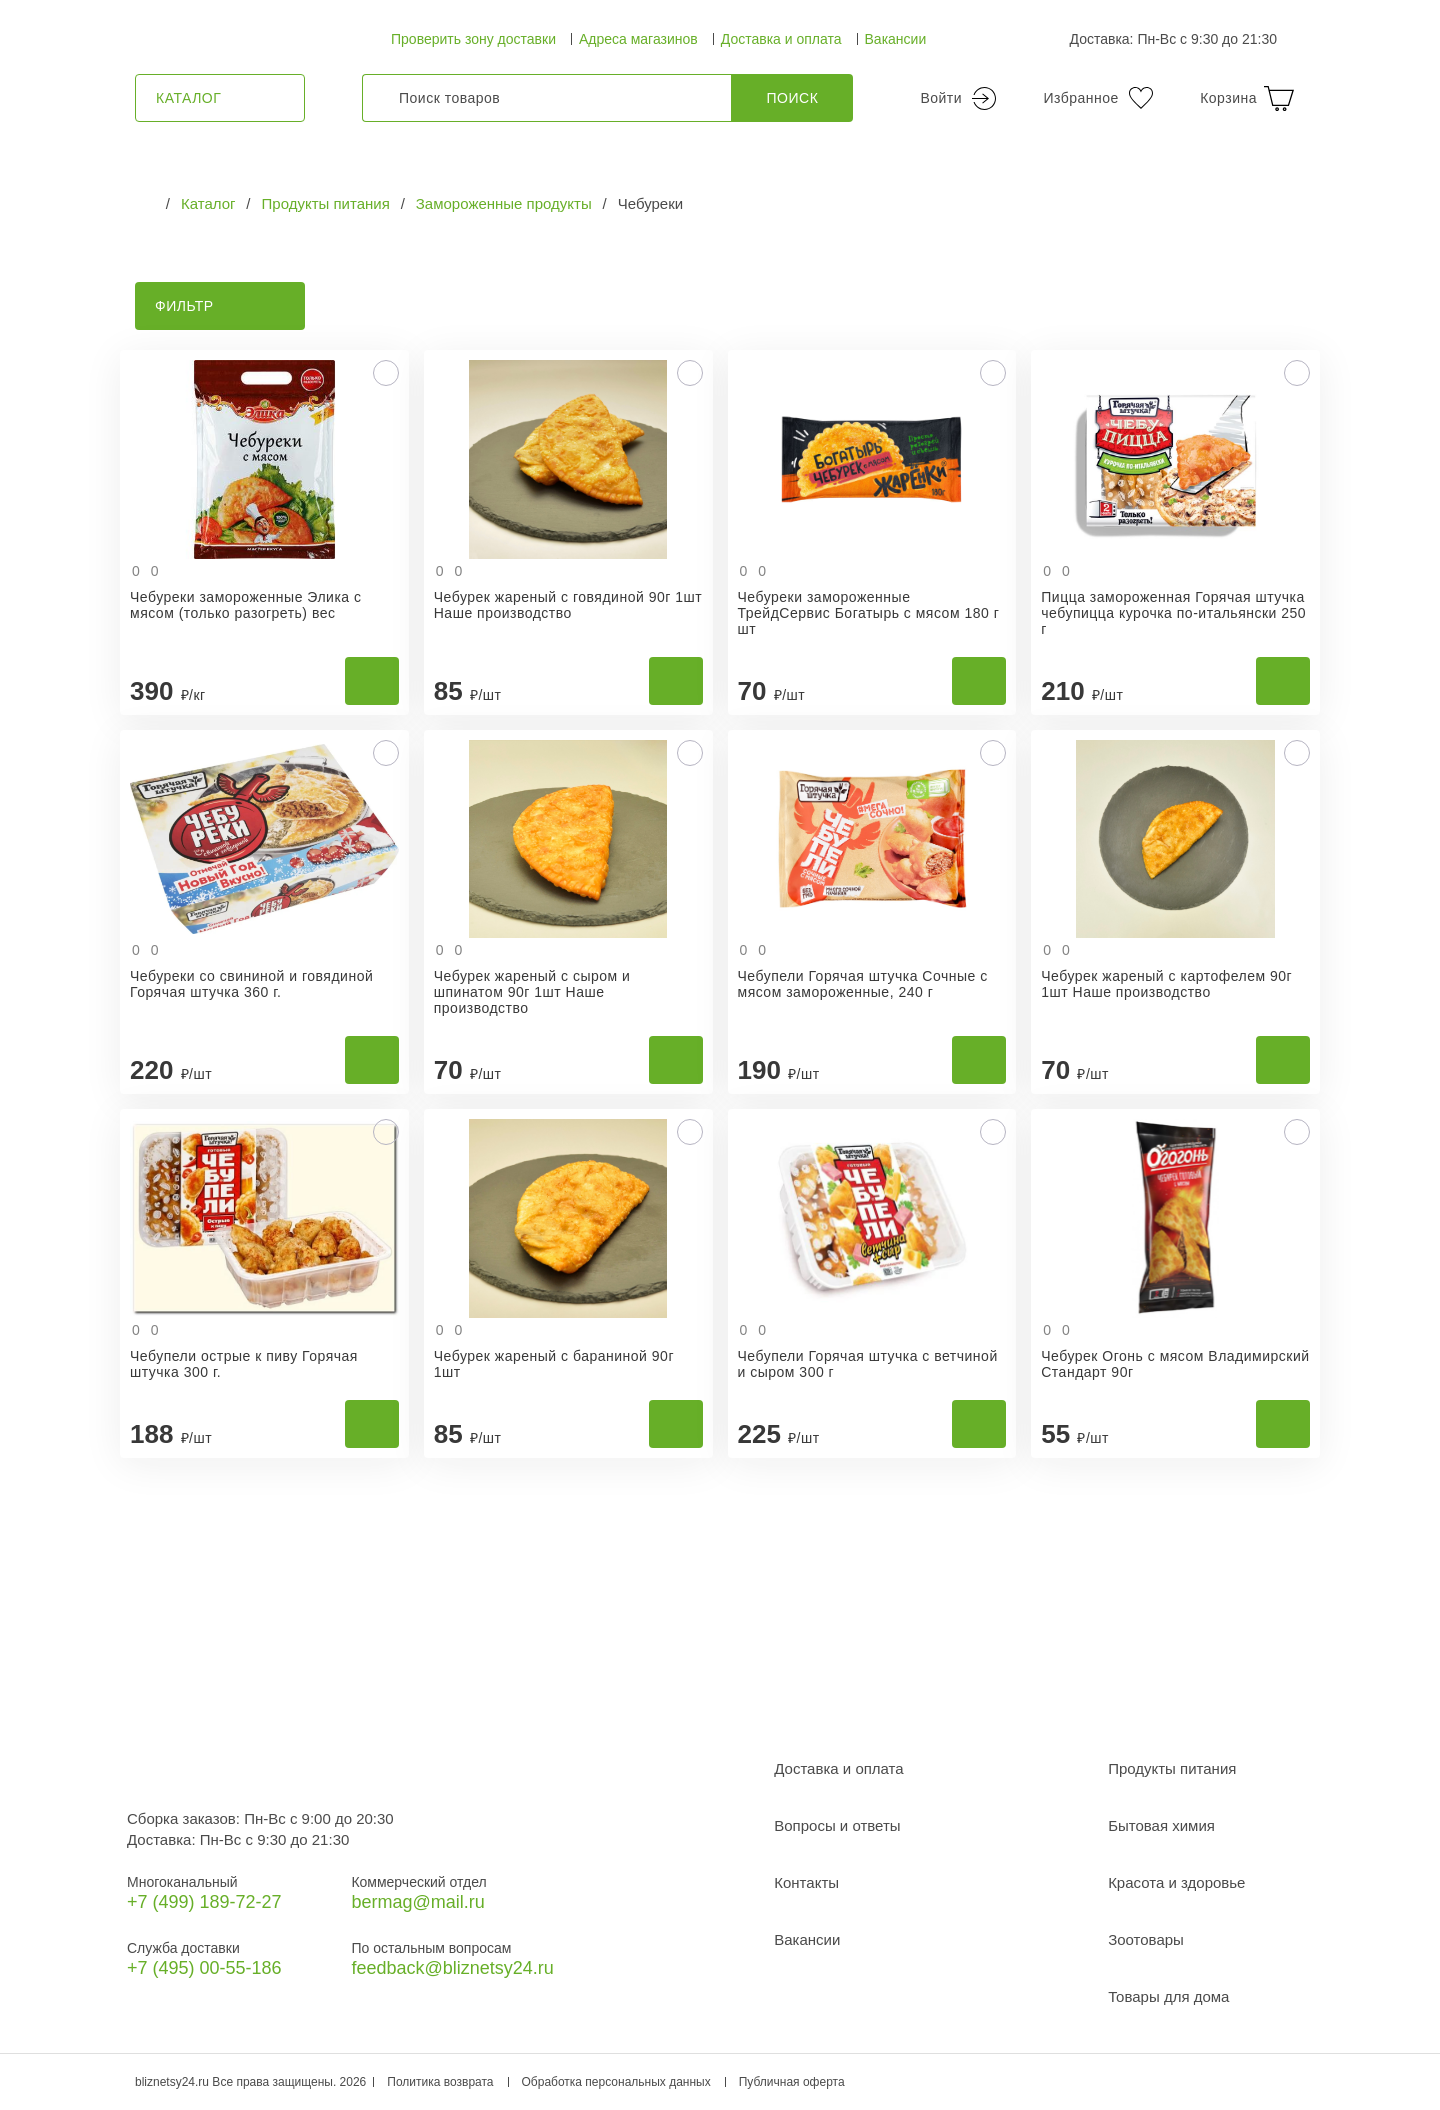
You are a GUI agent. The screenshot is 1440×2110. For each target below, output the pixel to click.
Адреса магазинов (638, 39)
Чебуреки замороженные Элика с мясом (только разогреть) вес (246, 605)
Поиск (793, 98)
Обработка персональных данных (616, 2082)
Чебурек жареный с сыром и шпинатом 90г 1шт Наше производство (532, 992)
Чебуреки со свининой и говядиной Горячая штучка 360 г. (251, 984)
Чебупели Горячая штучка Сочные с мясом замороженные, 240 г (863, 984)
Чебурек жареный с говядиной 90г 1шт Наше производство (568, 605)
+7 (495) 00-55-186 (204, 1968)
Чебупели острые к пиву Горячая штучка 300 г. (244, 1364)
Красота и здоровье (1176, 1882)
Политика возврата (440, 2082)
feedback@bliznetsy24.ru (452, 1968)
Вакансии (896, 39)
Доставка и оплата (781, 39)
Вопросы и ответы (837, 1825)
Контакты (806, 1882)
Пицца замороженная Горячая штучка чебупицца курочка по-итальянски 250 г (1173, 613)
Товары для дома (1168, 1996)
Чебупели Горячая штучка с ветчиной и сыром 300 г (868, 1364)
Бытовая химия (1161, 1825)
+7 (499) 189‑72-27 (204, 1902)
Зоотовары (1146, 1939)
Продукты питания (1172, 1768)
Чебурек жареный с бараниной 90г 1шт (554, 1364)
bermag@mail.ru (417, 1902)
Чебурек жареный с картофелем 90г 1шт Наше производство (1166, 984)
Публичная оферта (792, 2082)
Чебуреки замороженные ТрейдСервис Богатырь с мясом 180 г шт (869, 613)
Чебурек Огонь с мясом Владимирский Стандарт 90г (1175, 1364)
